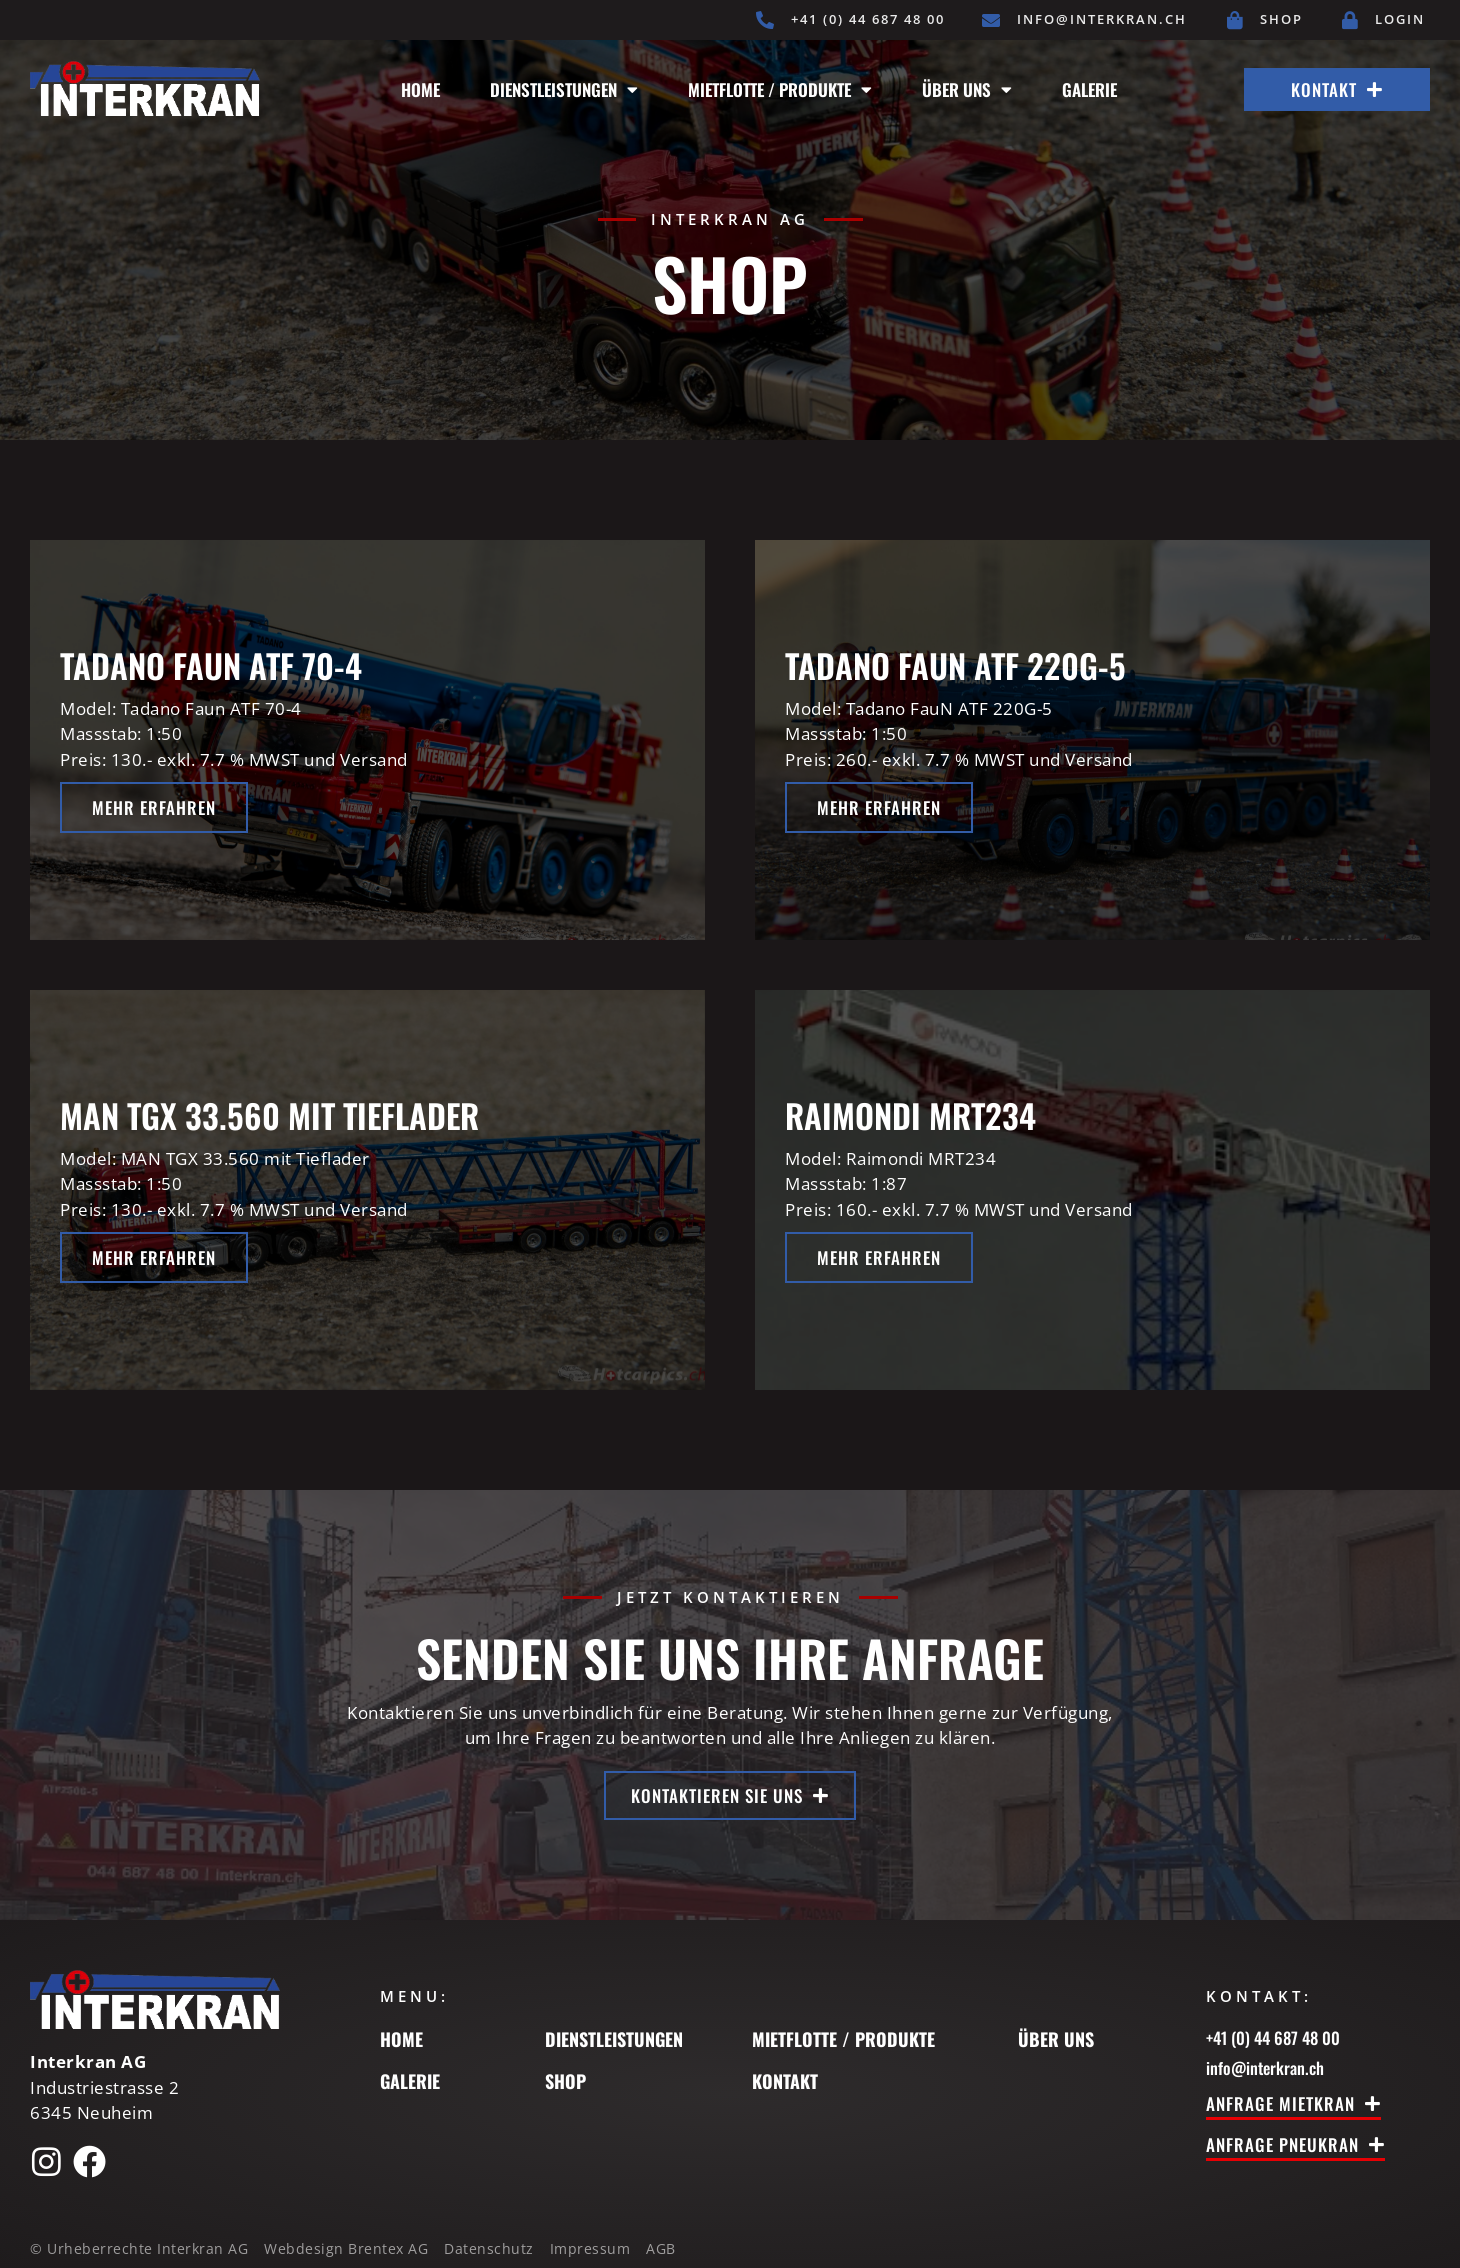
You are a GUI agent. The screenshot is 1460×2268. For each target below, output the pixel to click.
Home (420, 89)
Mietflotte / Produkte (780, 89)
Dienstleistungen (564, 89)
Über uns (967, 89)
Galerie (1089, 89)
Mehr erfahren (154, 807)
